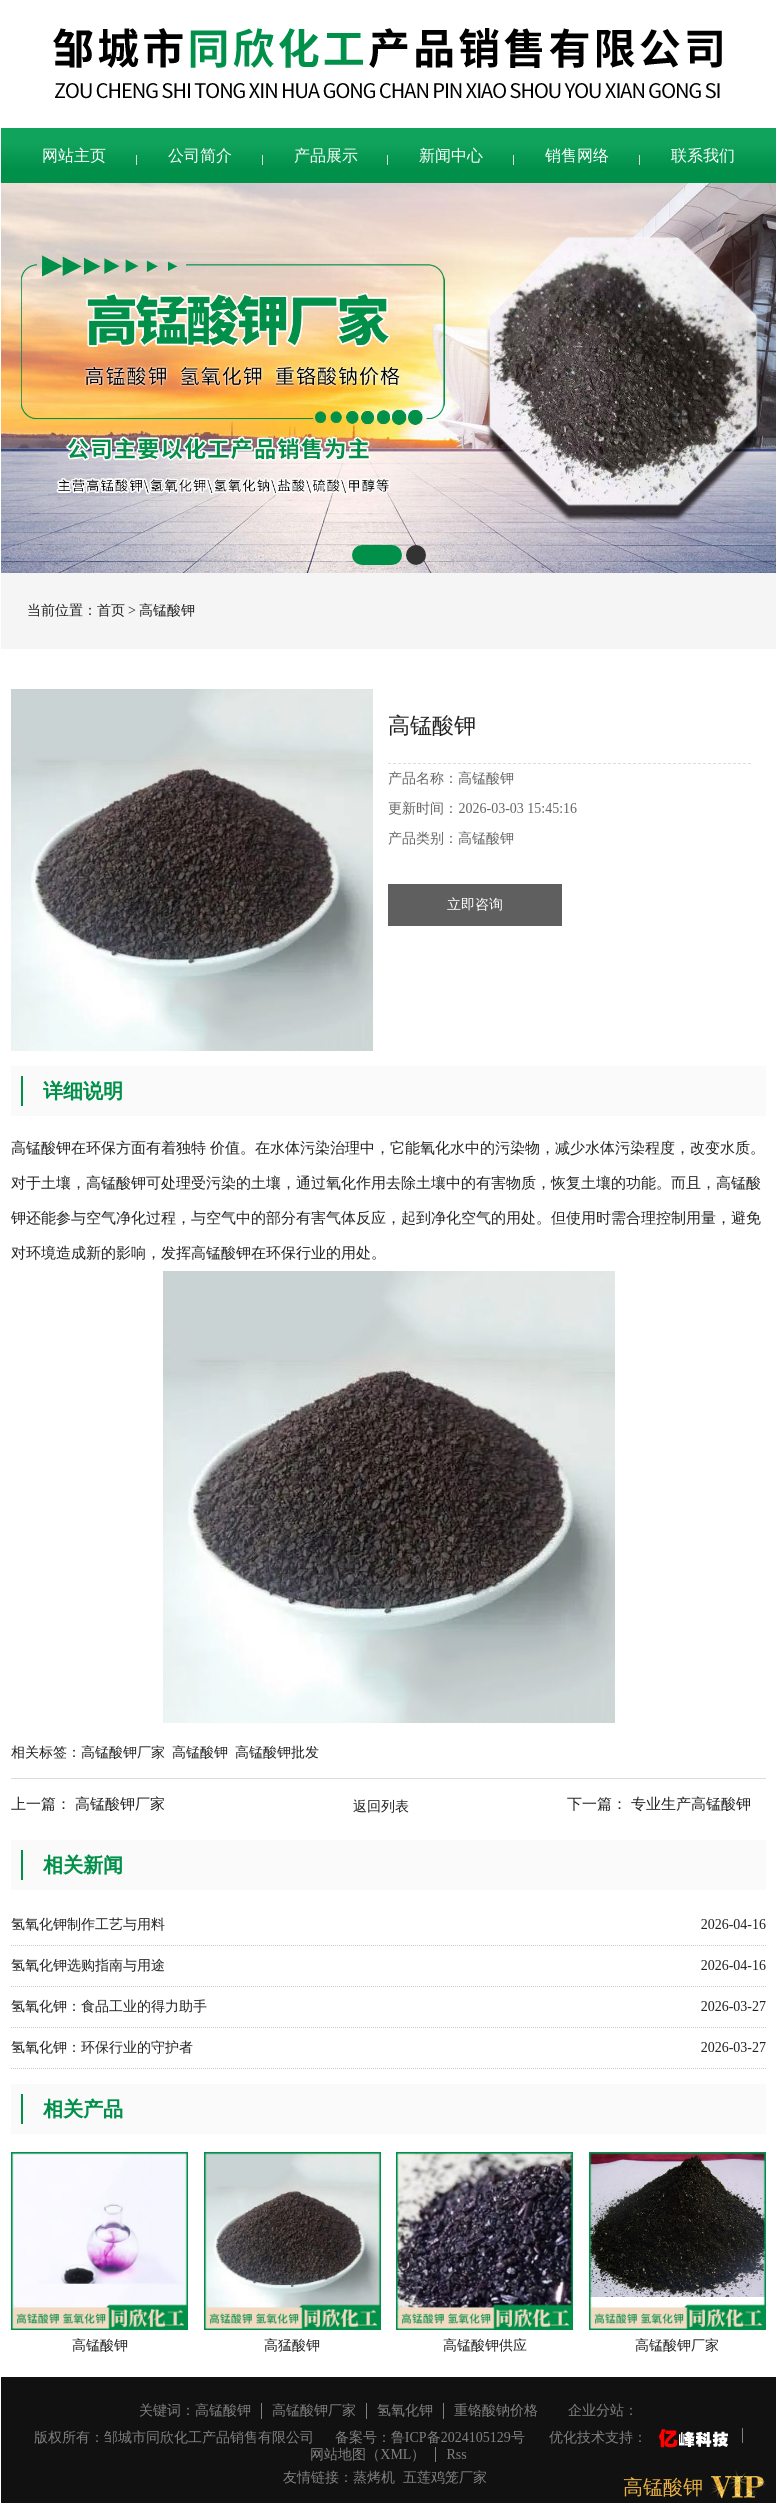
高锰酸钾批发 (277, 1752)
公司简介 (200, 155)
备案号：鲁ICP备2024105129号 (430, 2437)
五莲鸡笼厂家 (445, 2477)
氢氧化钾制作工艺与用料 (88, 1924)
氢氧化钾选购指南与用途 (88, 1965)
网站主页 (74, 155)
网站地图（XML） (367, 2454)
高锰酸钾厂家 (123, 1752)
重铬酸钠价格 (496, 2410)
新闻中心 (451, 155)
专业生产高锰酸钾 (691, 1804)
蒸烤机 (374, 2477)
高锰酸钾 (167, 610)
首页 (111, 610)
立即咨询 (475, 904)
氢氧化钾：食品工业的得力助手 (109, 2006)
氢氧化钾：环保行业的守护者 (102, 2047)
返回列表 (381, 1806)
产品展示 (326, 155)
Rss (456, 2454)
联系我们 (703, 155)
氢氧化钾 (405, 2410)
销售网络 (577, 155)
